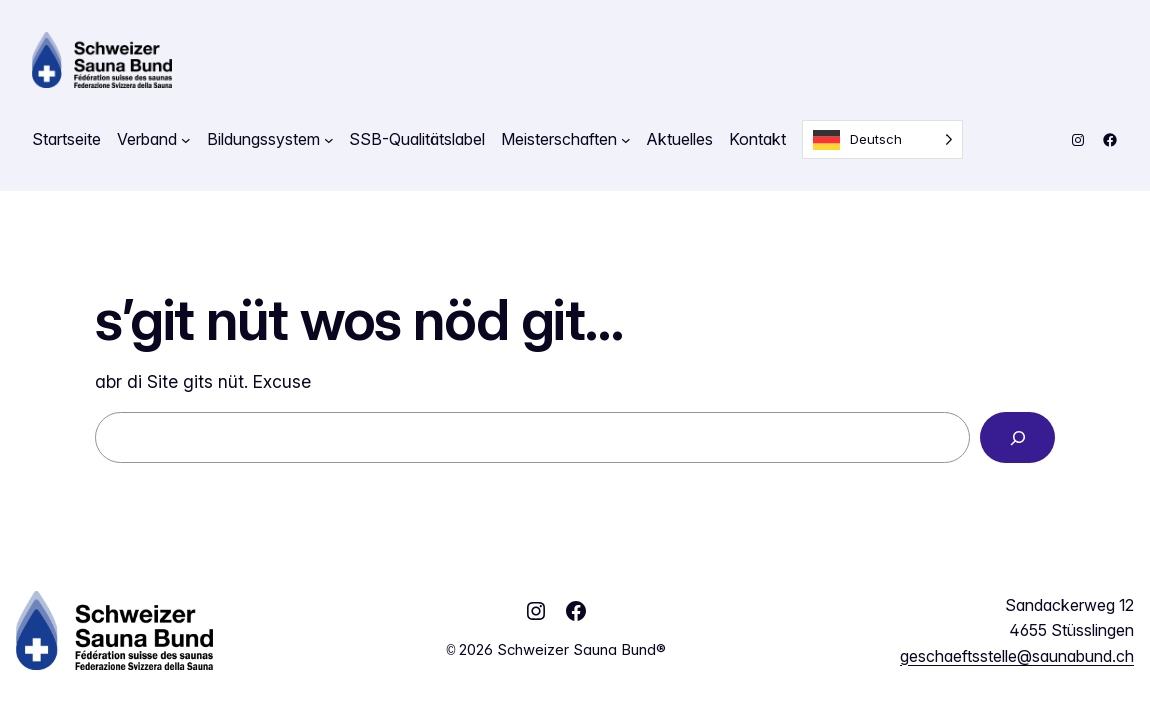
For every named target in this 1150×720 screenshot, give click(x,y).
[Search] (1017, 437)
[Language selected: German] (882, 139)
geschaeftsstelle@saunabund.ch (1017, 656)
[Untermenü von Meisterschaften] (626, 140)
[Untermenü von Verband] (186, 140)
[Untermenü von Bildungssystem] (329, 140)
